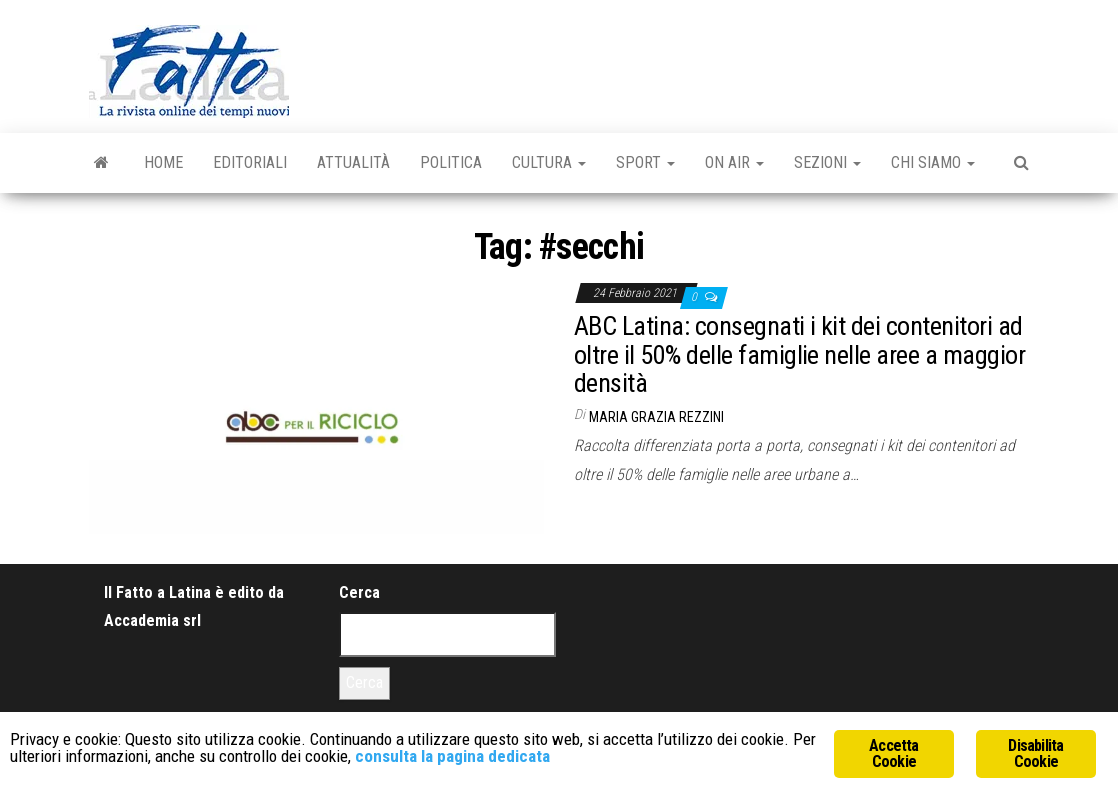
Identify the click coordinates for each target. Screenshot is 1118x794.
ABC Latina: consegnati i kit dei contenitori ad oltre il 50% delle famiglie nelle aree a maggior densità (799, 354)
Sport (645, 162)
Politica (451, 162)
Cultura (549, 162)
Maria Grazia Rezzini (656, 417)
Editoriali (250, 162)
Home (163, 162)
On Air (734, 162)
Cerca (359, 592)
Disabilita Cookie (1035, 753)
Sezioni (827, 162)
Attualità (353, 162)
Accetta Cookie (893, 753)
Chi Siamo (933, 162)
